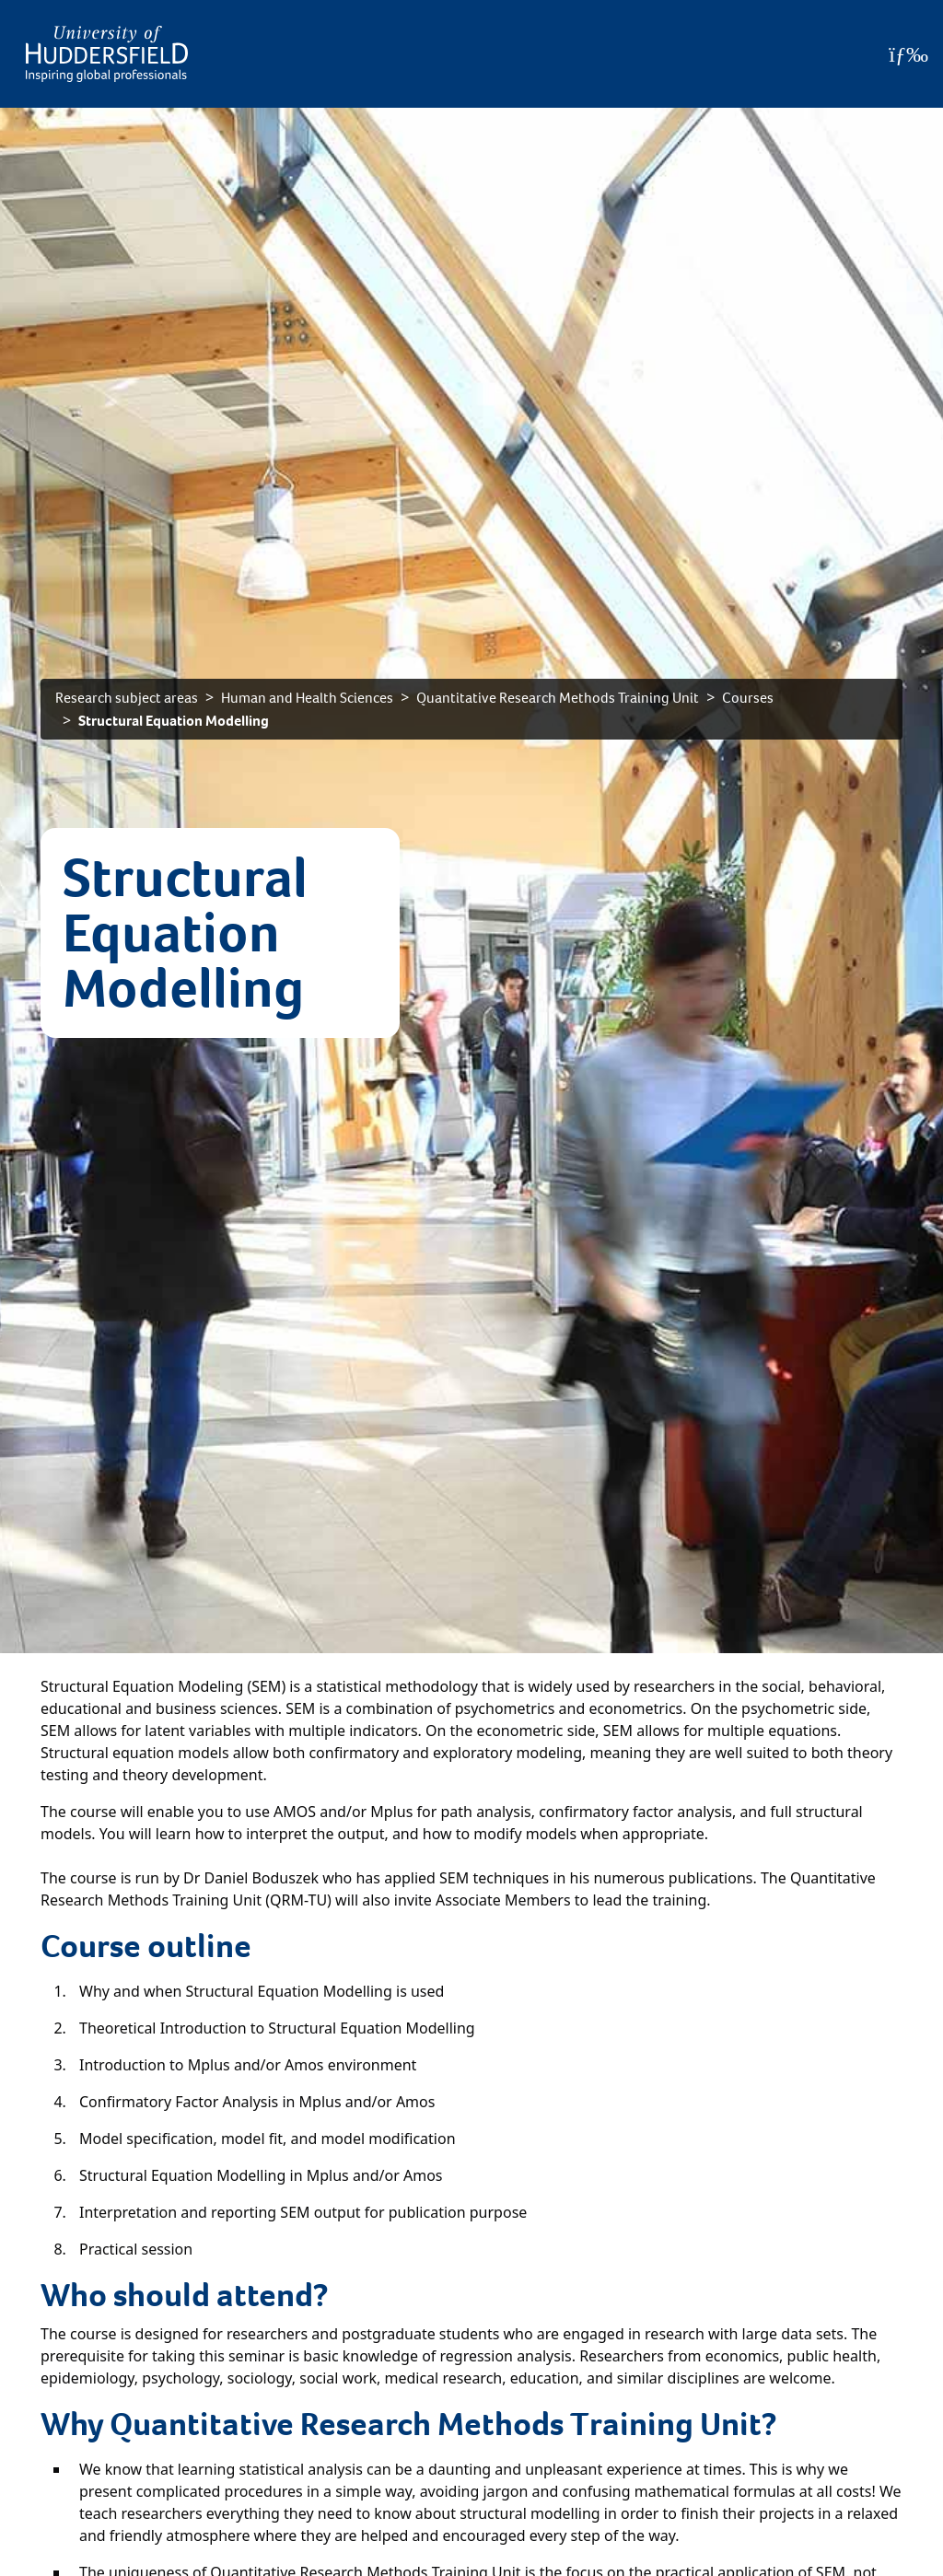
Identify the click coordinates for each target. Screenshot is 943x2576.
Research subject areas (126, 697)
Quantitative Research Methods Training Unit (557, 697)
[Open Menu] (908, 54)
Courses (748, 697)
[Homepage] (107, 54)
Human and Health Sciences (307, 697)
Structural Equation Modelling (173, 720)
